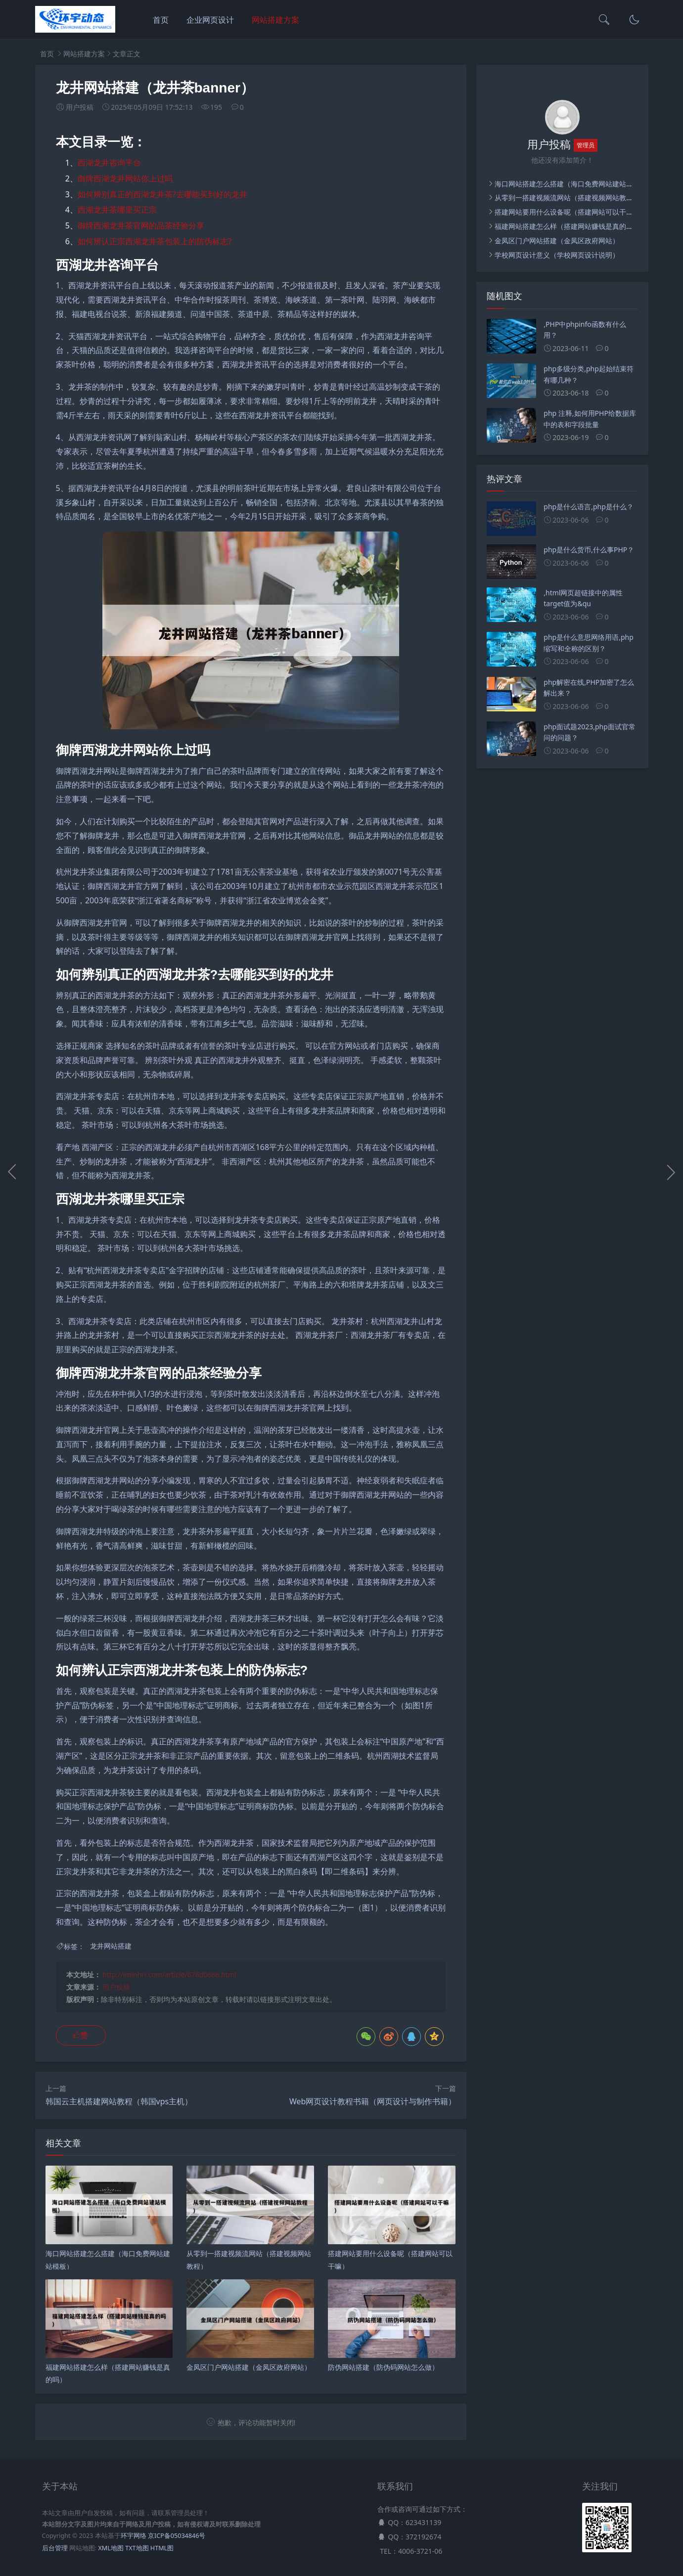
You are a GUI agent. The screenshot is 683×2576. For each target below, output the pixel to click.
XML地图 (110, 2548)
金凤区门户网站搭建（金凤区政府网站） (557, 240)
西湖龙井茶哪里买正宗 (117, 209)
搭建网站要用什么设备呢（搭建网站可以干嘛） (567, 212)
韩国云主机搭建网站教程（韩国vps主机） (119, 2101)
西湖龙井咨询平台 (109, 162)
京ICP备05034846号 (176, 2536)
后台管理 (55, 2548)
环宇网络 (133, 2536)
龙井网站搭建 (111, 1946)
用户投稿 (116, 1987)
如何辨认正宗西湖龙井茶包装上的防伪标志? (154, 241)
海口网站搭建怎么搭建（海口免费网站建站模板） (571, 183)
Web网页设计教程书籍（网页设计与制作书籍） (372, 2101)
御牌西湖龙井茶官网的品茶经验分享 (141, 225)
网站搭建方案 (275, 19)
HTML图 (162, 2548)
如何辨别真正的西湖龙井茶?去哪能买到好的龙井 (162, 194)
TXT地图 (136, 2548)
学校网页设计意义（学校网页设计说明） (557, 255)
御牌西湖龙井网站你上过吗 (125, 178)
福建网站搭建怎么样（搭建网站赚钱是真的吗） (567, 226)
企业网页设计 (210, 19)
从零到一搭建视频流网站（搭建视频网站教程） (567, 197)
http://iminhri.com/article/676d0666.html (169, 1974)
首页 (161, 19)
